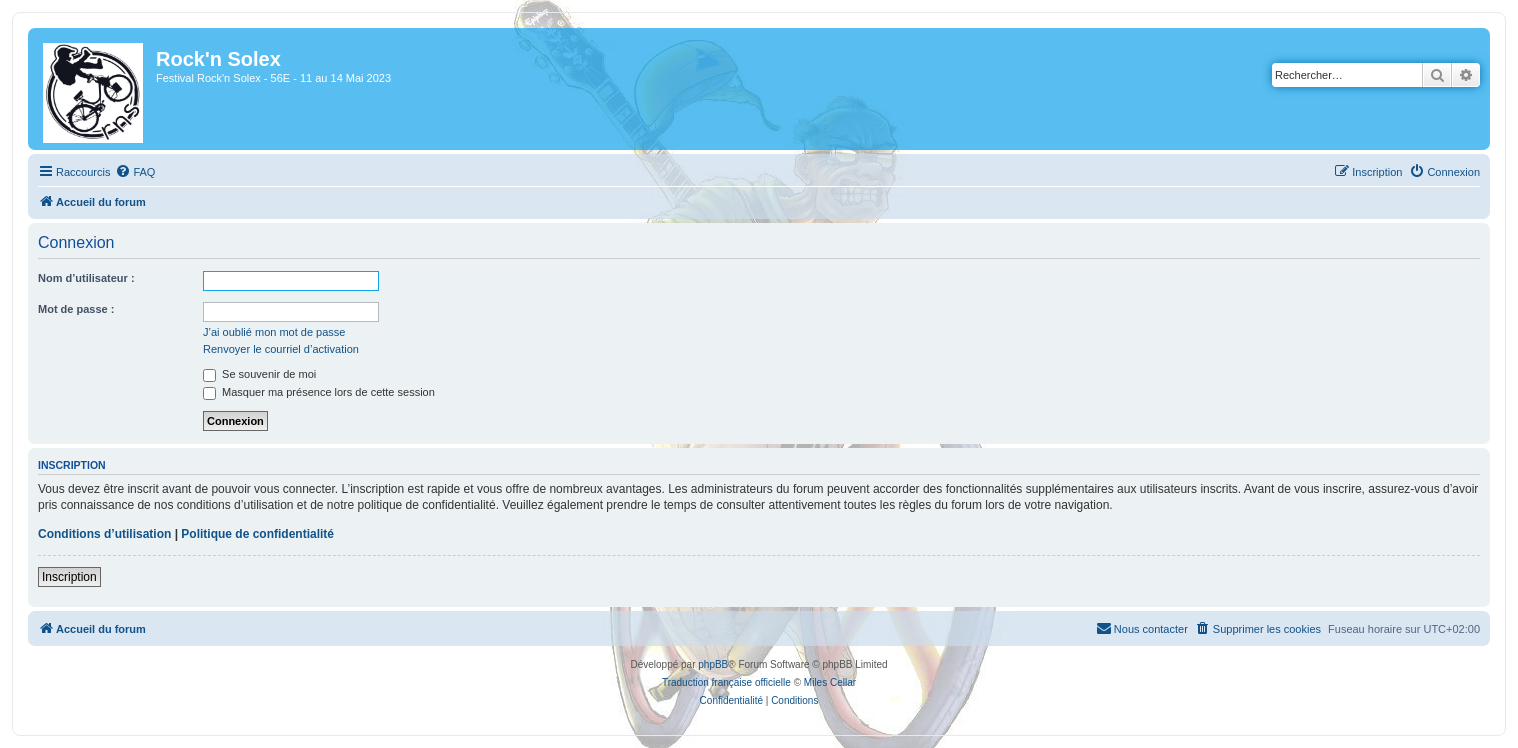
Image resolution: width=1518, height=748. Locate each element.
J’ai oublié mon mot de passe (274, 332)
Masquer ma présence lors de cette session (319, 392)
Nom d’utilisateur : (86, 278)
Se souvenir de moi (259, 374)
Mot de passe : (76, 309)
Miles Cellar (830, 682)
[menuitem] (135, 172)
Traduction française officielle (726, 682)
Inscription (69, 577)
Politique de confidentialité (257, 534)
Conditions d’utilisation (104, 534)
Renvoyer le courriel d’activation (281, 349)
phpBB (713, 664)
